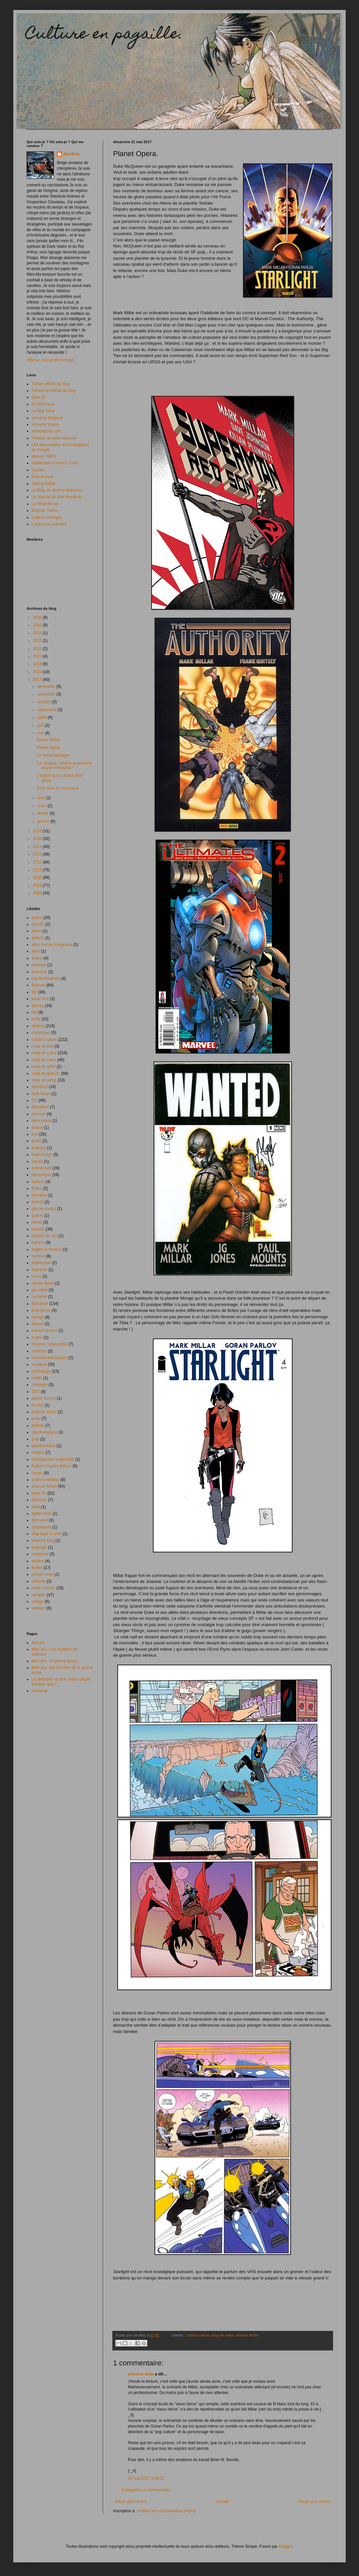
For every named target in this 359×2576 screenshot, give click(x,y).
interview (39, 1269)
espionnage (42, 1154)
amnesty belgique (47, 417)
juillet (43, 717)
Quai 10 (39, 397)
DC (34, 1100)
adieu (36, 931)
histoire (38, 1229)
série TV (39, 1493)
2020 (38, 656)
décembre (47, 686)
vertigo (38, 1601)
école (36, 1141)
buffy (36, 1019)
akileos (38, 938)
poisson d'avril (44, 1412)
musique (39, 1364)
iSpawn (38, 470)
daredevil (40, 1086)
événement (41, 1168)
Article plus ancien (315, 2501)
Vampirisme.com (46, 431)
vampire (39, 1595)
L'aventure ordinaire (49, 524)
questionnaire (44, 1445)
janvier (44, 821)
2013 (38, 854)
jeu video (40, 1290)
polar (36, 1418)
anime (37, 958)
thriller (37, 1567)
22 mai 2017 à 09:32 (146, 2478)
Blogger (285, 2546)
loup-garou (41, 1310)
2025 (38, 625)
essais (37, 1161)
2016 (38, 831)
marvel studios (44, 1330)
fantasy (38, 1181)
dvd (35, 1134)
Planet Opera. (49, 747)
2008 (38, 893)
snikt (36, 1507)
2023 (38, 640)
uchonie (39, 1581)
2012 (38, 862)
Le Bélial (39, 1296)
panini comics (44, 1398)
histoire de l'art (45, 1236)
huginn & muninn (46, 1249)
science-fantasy (45, 1479)
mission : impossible (49, 1344)
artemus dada (141, 2374)
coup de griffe (44, 1066)
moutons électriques (49, 1357)
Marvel (38, 1324)
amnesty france (45, 424)
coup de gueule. (46, 1073)
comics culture (197, 2335)
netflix (37, 1378)
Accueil (222, 2501)
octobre (45, 701)
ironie (36, 1276)
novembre (47, 694)
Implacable (41, 1262)
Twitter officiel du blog (51, 384)
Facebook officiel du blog (54, 390)
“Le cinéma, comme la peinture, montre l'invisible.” (64, 765)
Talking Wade (44, 483)
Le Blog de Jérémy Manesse (57, 490)
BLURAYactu (43, 404)
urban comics (43, 1588)
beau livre (40, 998)
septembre (48, 709)
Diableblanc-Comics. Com (55, 463)
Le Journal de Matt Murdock (56, 497)
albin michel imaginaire (52, 944)
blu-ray (38, 1005)
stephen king (43, 1540)
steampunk (41, 1527)
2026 (38, 617)
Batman (38, 985)
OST (36, 1391)
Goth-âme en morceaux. (58, 788)
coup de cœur (44, 1060)
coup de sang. (44, 1080)
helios (37, 1222)
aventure (39, 971)
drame (37, 1127)
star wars (40, 1520)
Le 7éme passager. (53, 755)
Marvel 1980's (44, 456)
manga (38, 1317)
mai (41, 733)
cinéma (38, 1026)
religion (38, 1452)
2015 (38, 838)
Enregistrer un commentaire (146, 2490)
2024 (38, 633)
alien (36, 951)
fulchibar (39, 1195)
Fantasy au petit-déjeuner (54, 438)
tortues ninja (42, 1574)
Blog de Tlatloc (45, 510)
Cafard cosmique (47, 517)
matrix (37, 1337)
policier (38, 1425)
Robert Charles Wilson (51, 1466)
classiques (41, 1032)
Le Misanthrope (45, 504)
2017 (38, 679)
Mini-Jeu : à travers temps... (56, 1661)
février (44, 813)
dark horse (41, 1093)
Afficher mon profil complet (50, 360)
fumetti (38, 1202)
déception (40, 1107)
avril (42, 797)
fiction (37, 1188)
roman (37, 1473)
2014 (38, 846)
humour (38, 1256)
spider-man (42, 1513)
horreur (38, 1242)
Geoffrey (71, 154)
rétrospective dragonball (53, 1459)
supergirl (39, 1547)
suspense (40, 1554)
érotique (39, 1148)
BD (34, 992)
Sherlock (39, 1500)
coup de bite (42, 1046)
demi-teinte (41, 1120)
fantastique (41, 1174)
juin (41, 725)
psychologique (44, 1432)
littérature (40, 1303)
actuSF (38, 924)
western (39, 1608)
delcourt (39, 1114)
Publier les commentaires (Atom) (167, 2511)
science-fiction (247, 2335)
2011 (38, 870)
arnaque (39, 965)
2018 (38, 672)
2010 (38, 877)
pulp (35, 1439)
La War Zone (43, 411)
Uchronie (40, 1691)
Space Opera (48, 739)
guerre (37, 1215)
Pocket (38, 1405)
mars (43, 805)
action (37, 917)
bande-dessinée (46, 978)
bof (34, 1012)
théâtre (38, 1561)
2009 (38, 885)
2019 (38, 664)
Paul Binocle (43, 476)
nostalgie (40, 1384)
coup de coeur (222, 2335)
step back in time (46, 1533)
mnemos (39, 1351)
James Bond (43, 1283)
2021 (38, 648)
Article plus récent (130, 2501)
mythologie (41, 1371)
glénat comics (44, 1208)
